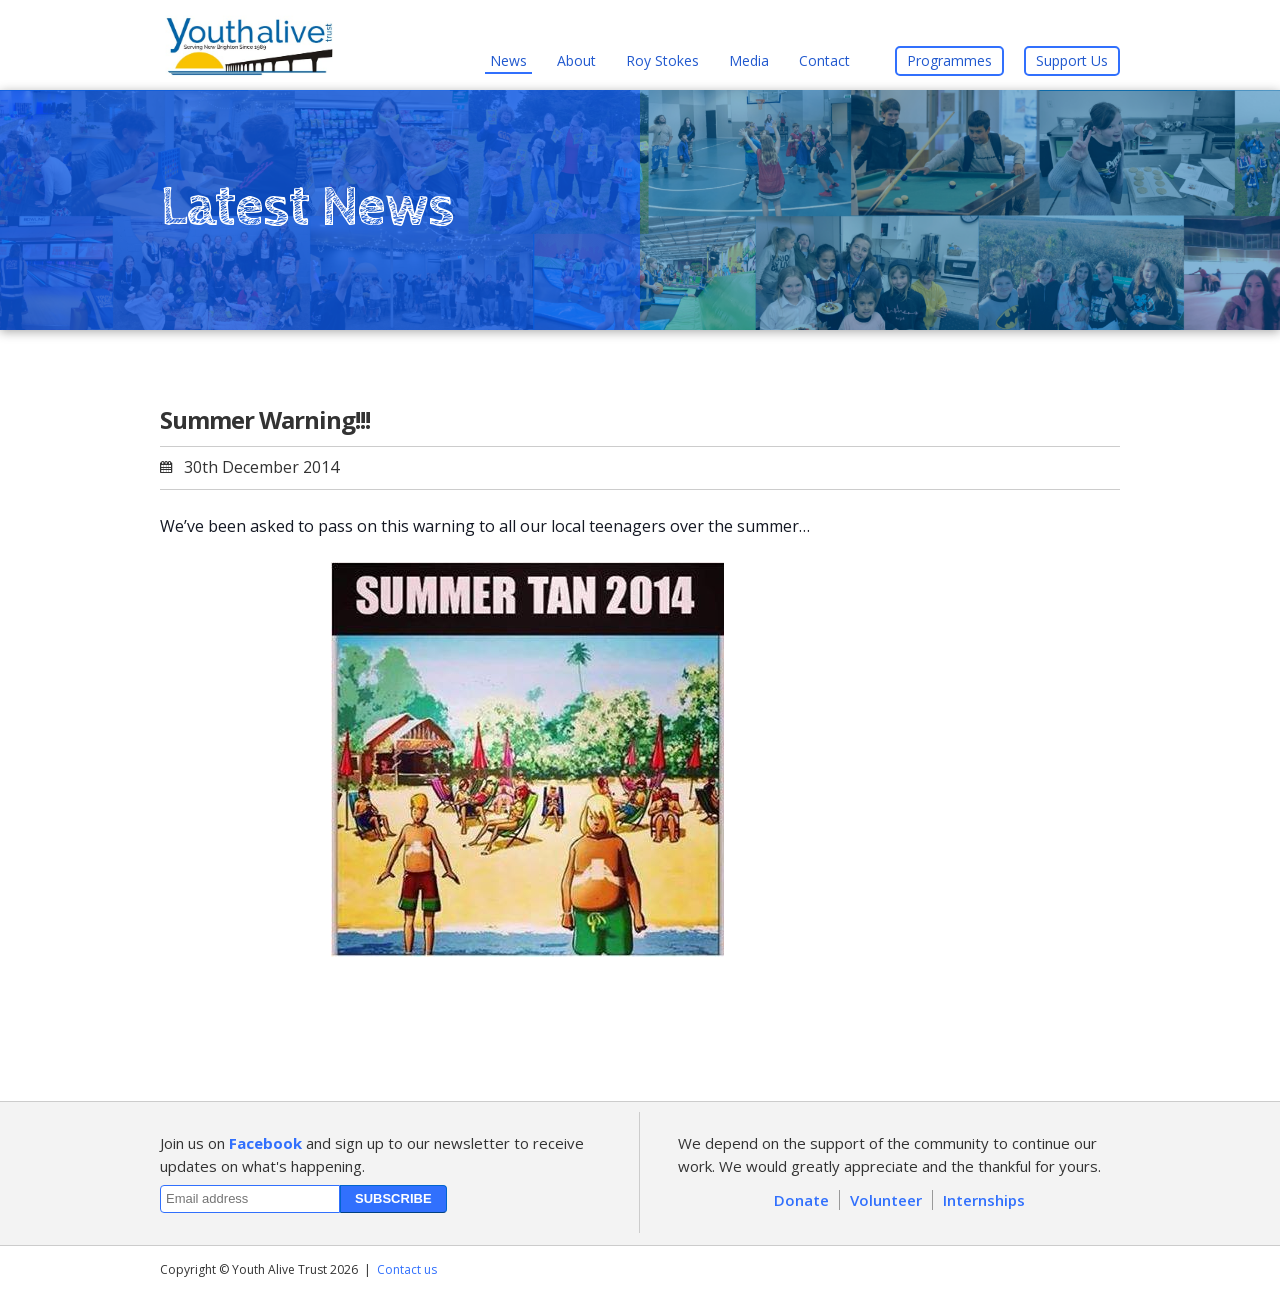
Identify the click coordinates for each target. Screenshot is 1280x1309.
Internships (984, 1200)
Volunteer (886, 1200)
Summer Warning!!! (265, 419)
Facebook (265, 1143)
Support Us (1072, 60)
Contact (824, 60)
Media (749, 60)
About (576, 60)
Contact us (407, 1269)
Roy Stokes (662, 60)
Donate (801, 1200)
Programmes (949, 60)
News (508, 60)
